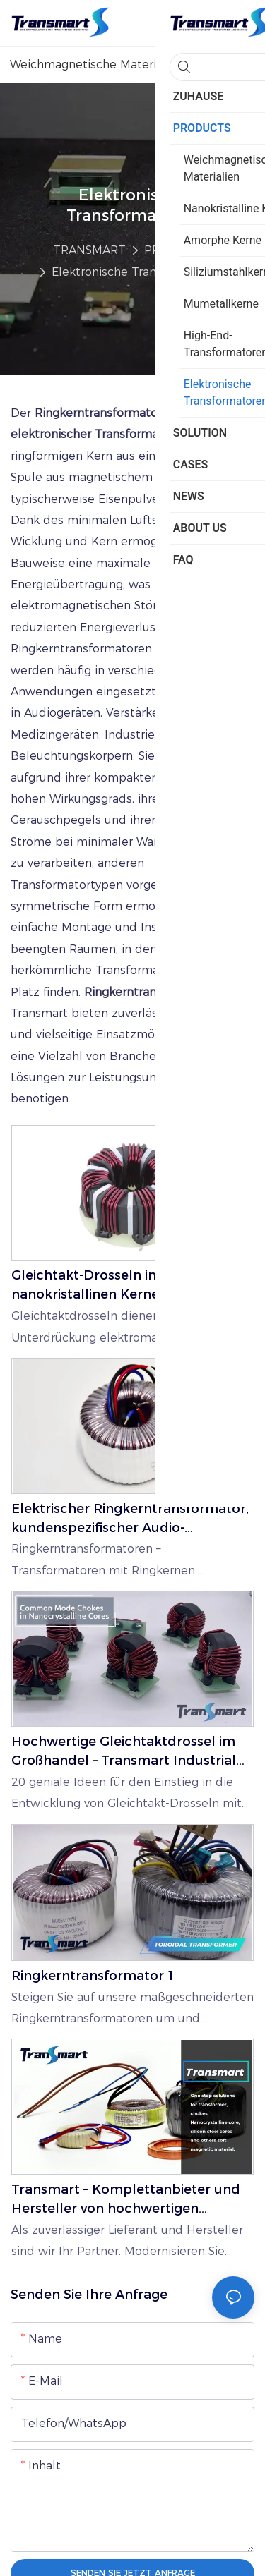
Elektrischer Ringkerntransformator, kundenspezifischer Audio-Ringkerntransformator (130, 1519)
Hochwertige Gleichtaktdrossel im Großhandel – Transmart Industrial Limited (123, 1752)
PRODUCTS (176, 250)
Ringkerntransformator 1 (93, 1975)
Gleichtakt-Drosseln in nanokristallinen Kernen (89, 1285)
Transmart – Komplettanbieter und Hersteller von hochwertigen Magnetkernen (125, 2200)
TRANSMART (89, 250)
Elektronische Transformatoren (138, 272)
